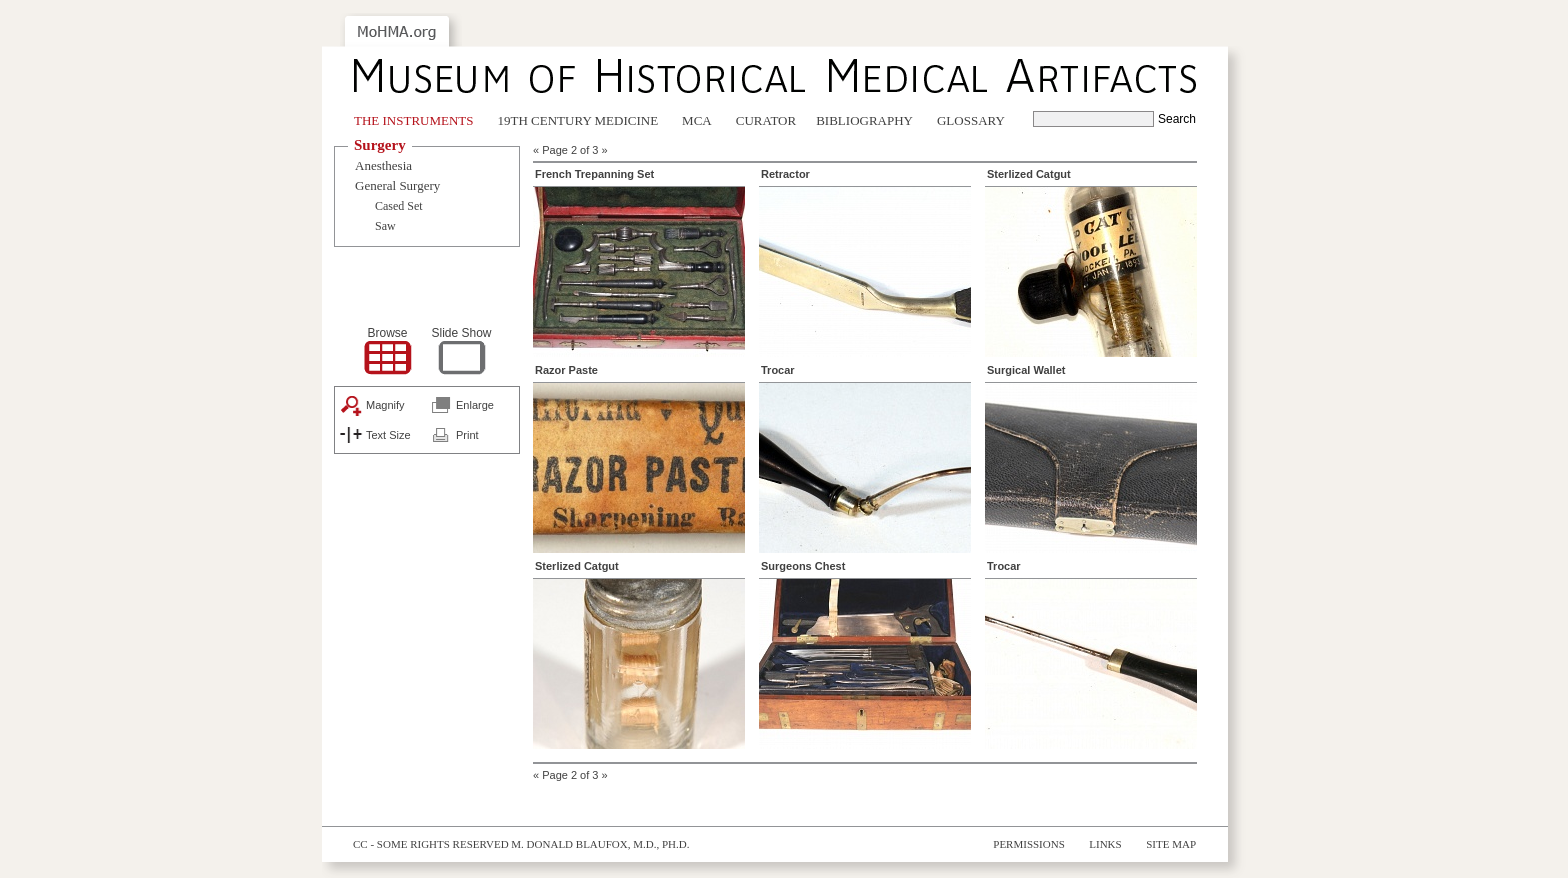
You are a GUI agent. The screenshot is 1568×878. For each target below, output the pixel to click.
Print (467, 435)
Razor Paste (566, 370)
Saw (385, 226)
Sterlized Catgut (1029, 174)
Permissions (1029, 844)
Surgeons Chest (803, 566)
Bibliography (864, 120)
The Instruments (414, 120)
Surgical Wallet (1026, 370)
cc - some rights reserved (431, 844)
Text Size (388, 435)
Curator (766, 120)
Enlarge (475, 405)
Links (1105, 844)
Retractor (785, 174)
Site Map (1171, 844)
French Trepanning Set (594, 174)
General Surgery (397, 185)
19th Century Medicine (578, 120)
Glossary (971, 120)
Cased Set (399, 206)
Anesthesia (383, 165)
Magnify (385, 405)
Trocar (778, 370)
